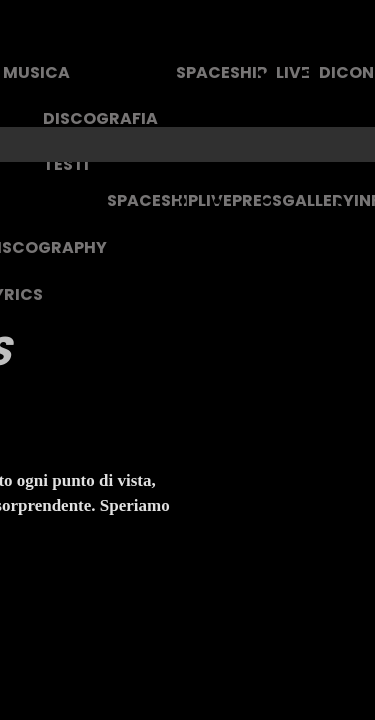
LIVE (293, 72)
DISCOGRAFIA (100, 118)
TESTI (66, 164)
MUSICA (36, 72)
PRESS (257, 200)
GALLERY (318, 200)
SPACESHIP (221, 72)
